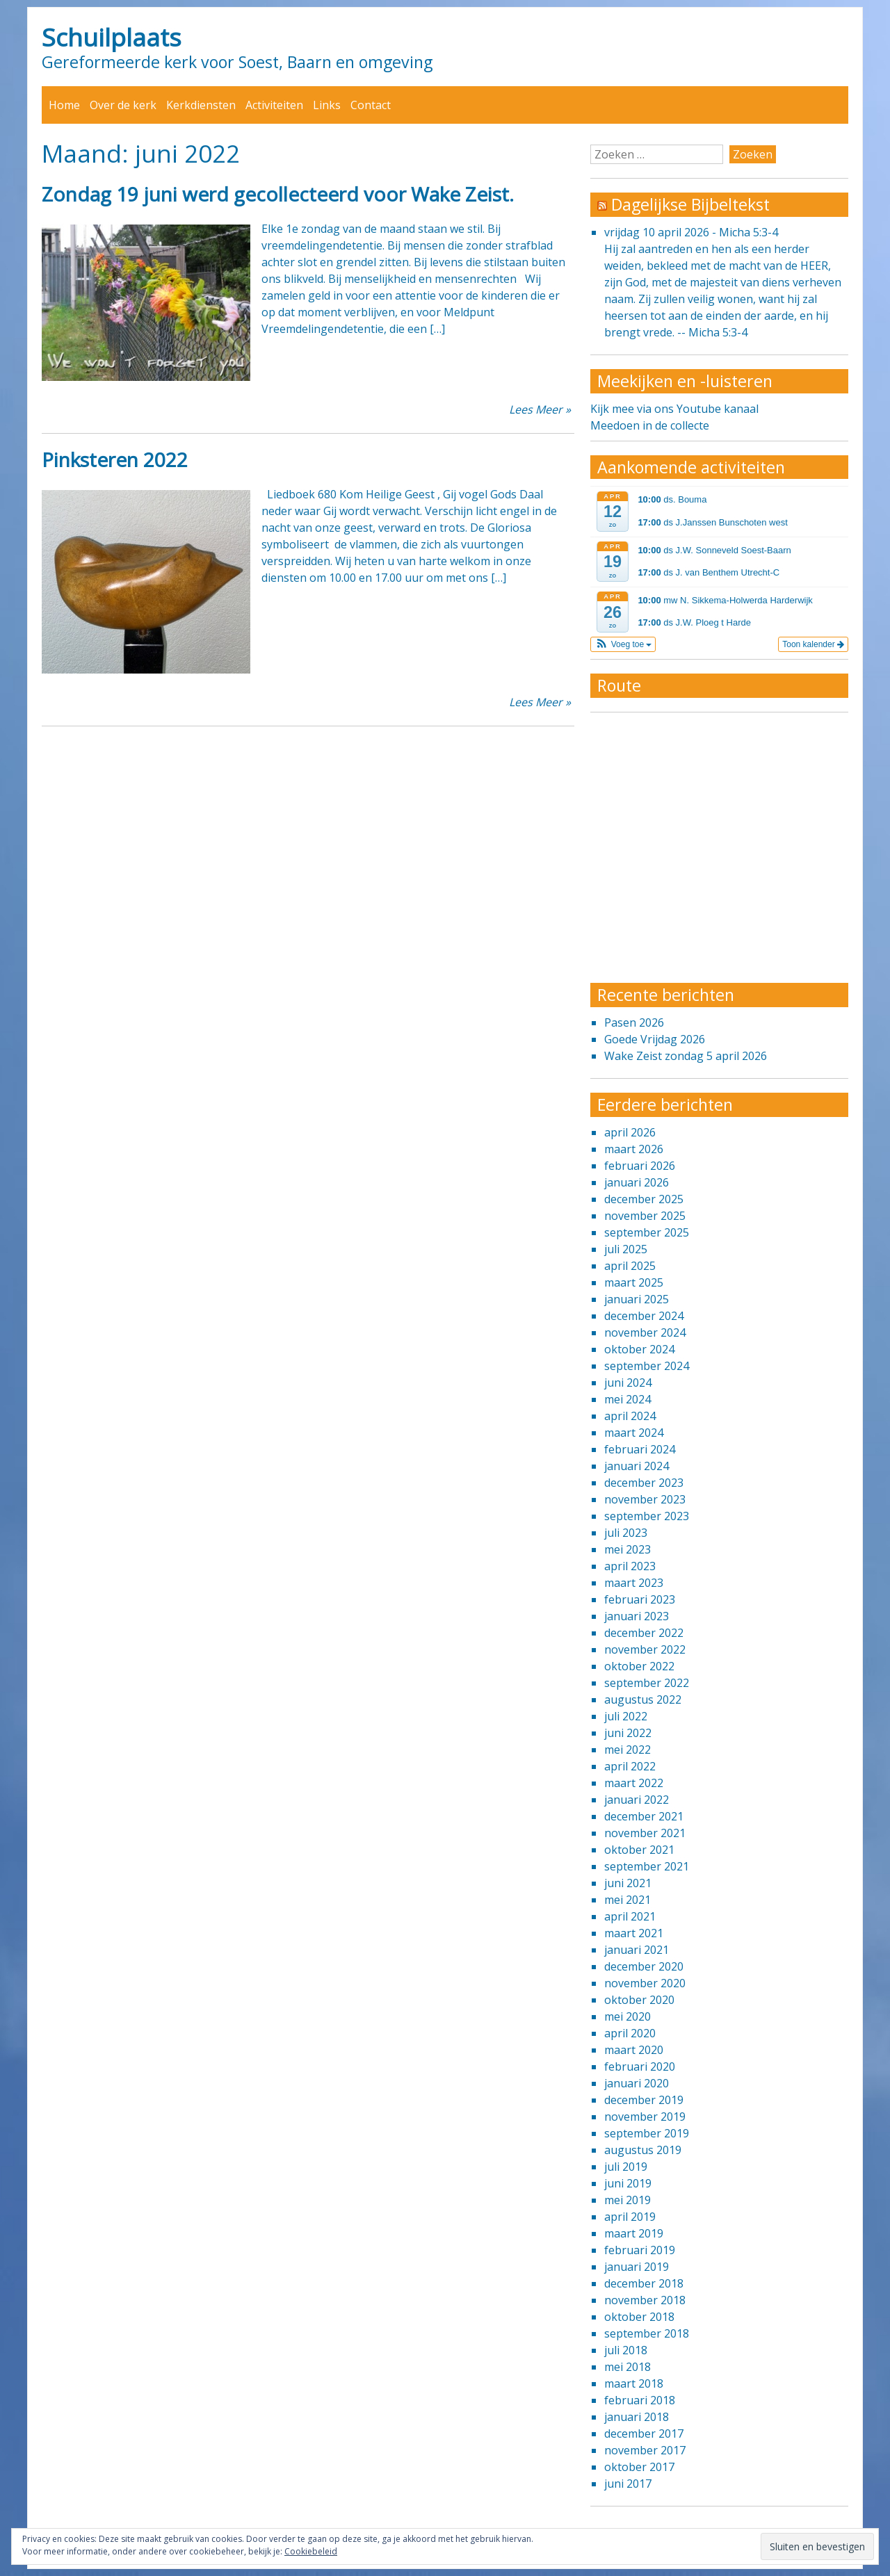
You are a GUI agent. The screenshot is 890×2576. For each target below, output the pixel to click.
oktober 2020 (639, 1999)
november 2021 (645, 1833)
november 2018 (645, 2300)
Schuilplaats (111, 37)
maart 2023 (633, 1582)
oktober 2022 (639, 1666)
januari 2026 (636, 1182)
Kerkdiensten (201, 105)
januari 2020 (636, 2083)
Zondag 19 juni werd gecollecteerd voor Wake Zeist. (278, 194)
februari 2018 (639, 2400)
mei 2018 (627, 2366)
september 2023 (646, 1516)
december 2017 (643, 2433)
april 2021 (630, 1916)
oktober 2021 (639, 1849)
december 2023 (643, 1482)
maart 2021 (633, 1933)
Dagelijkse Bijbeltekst (690, 204)
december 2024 (643, 1315)
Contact (370, 105)
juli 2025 (625, 1249)
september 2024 (646, 1365)
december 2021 (643, 1816)
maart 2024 (633, 1432)
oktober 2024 (639, 1349)
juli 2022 (625, 1716)
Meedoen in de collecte (649, 425)
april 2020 (630, 2033)
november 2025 (645, 1215)
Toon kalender (813, 644)
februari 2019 (639, 2250)
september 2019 (646, 2133)
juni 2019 (628, 2183)
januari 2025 (636, 1299)
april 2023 (630, 1566)
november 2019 (645, 2116)
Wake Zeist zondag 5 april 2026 (685, 1055)
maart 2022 (633, 1783)
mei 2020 (627, 2016)
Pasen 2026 (634, 1022)
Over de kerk (123, 105)
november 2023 (645, 1499)
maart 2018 (633, 2383)
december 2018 (643, 2283)
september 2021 (646, 1866)
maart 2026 (633, 1149)
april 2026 (630, 1132)
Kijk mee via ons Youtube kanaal (674, 408)
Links (327, 105)
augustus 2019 (642, 2150)
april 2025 (630, 1265)
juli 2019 (625, 2166)
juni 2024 (628, 1382)
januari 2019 (636, 2266)
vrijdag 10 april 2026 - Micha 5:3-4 (691, 232)
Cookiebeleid (310, 2551)
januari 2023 (636, 1616)
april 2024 (630, 1416)
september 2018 (646, 2333)
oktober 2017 (639, 2467)
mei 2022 (627, 1749)
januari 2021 (636, 1949)
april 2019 (630, 2216)
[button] (623, 644)
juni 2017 (628, 2483)
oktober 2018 (639, 2316)
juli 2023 (625, 1532)
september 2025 (646, 1232)
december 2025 (643, 1199)
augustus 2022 (642, 1699)
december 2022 (643, 1632)
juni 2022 (628, 1733)
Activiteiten (274, 105)
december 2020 (643, 1966)
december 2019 (643, 2100)
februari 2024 (639, 1449)
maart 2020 (633, 2049)
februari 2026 (639, 1165)
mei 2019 (627, 2200)
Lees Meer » (540, 409)
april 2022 (630, 1766)
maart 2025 (633, 1282)
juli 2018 (625, 2350)
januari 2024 (636, 1466)
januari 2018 (636, 2416)
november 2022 (645, 1649)
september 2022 (646, 1682)
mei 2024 (627, 1399)
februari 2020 (639, 2066)
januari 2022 (636, 1799)
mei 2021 (627, 1899)
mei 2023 (627, 1549)
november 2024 (645, 1332)
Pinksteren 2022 (115, 459)
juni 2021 (628, 1883)
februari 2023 (639, 1599)
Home (64, 105)
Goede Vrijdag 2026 (654, 1039)
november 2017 (645, 2450)
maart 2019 (633, 2233)
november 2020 (645, 1983)
